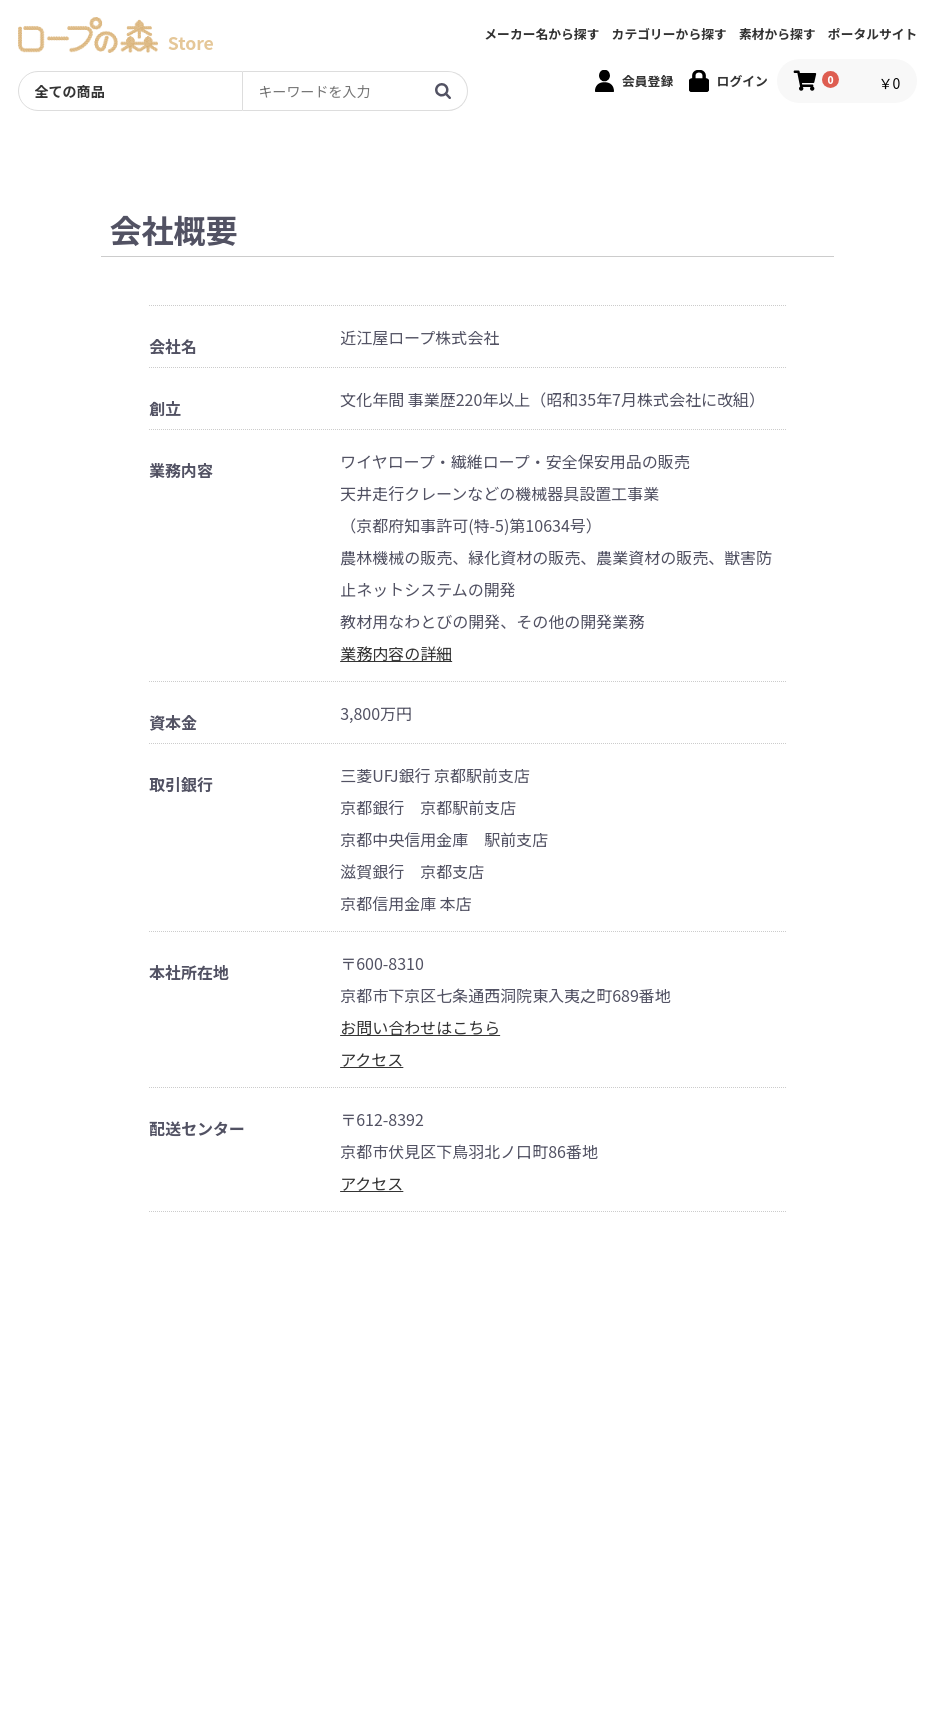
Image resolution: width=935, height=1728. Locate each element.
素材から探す (777, 34)
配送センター (197, 1128)
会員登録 (647, 80)
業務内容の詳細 (396, 653)
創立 (165, 408)
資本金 (173, 722)
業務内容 (181, 470)
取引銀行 (181, 784)
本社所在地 (189, 972)
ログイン (742, 80)
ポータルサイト (873, 34)
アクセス (371, 1059)
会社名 (173, 346)
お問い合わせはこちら (420, 1027)
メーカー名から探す (541, 34)
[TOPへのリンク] (88, 35)
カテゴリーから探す (669, 34)
